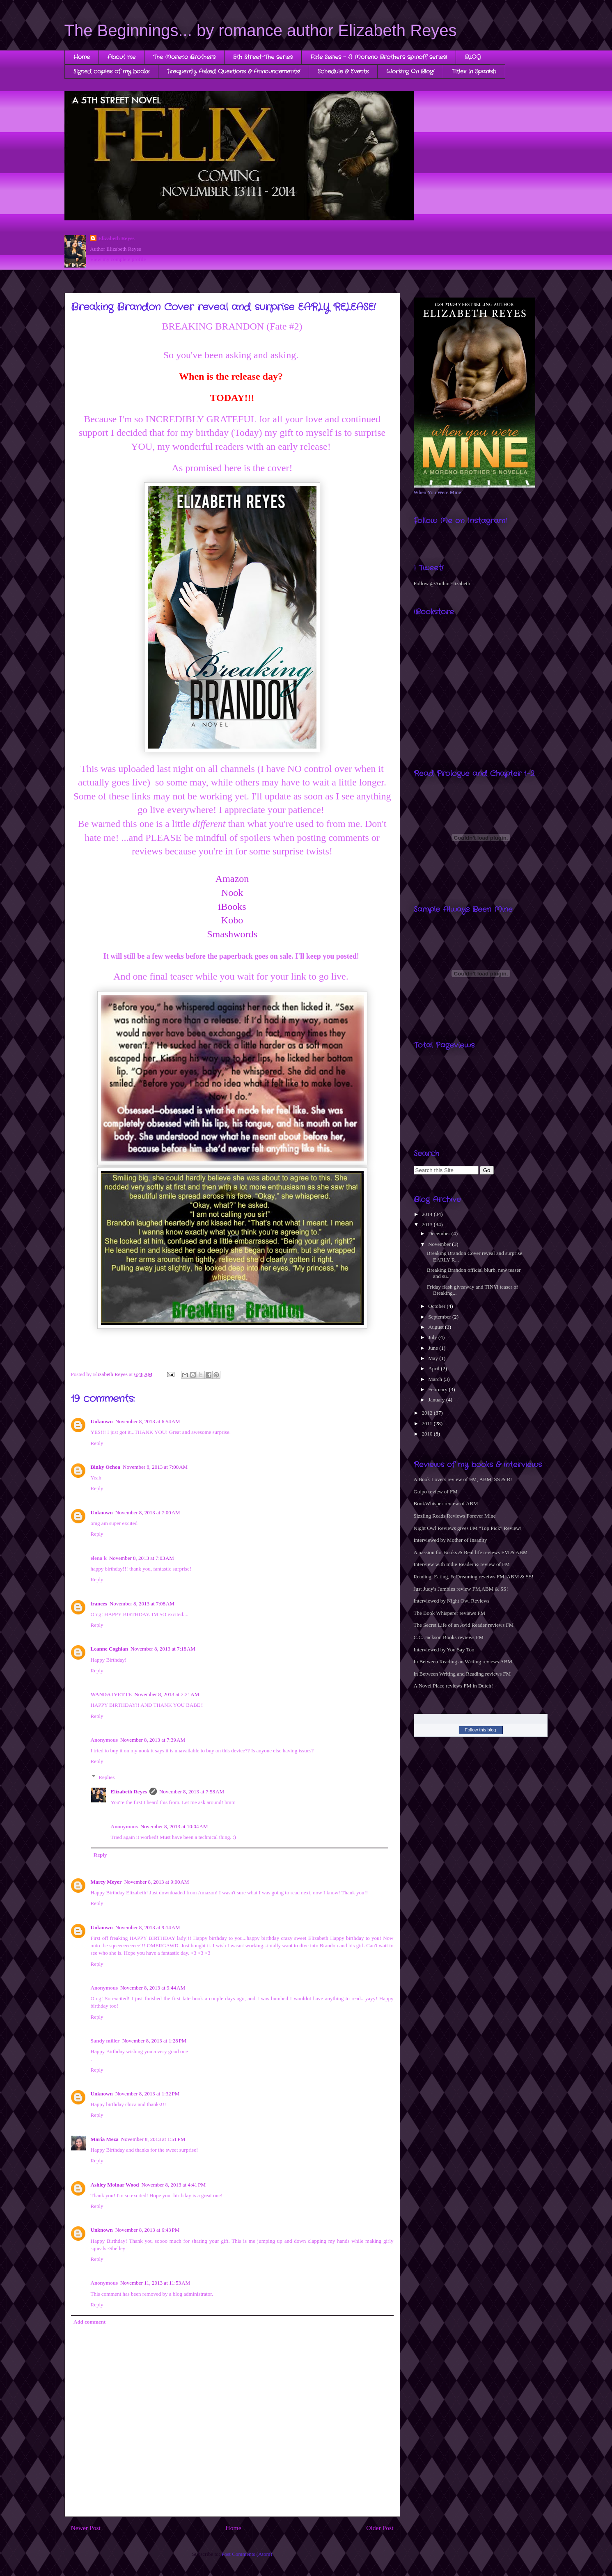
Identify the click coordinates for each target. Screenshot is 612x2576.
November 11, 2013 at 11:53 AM (155, 2283)
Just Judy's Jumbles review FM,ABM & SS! (461, 1589)
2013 (428, 1224)
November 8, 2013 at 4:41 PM (173, 2185)
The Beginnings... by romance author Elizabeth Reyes (260, 30)
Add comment (89, 2322)
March (435, 1379)
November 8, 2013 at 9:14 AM (147, 1927)
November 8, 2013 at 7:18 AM (163, 1649)
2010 (428, 1434)
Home (81, 57)
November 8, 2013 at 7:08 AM (142, 1604)
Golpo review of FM (436, 1491)
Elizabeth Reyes (116, 238)
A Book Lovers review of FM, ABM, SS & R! (463, 1479)
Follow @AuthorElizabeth (442, 583)
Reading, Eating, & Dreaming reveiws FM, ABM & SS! (474, 1576)
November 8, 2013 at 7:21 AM (166, 1694)
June (433, 1348)
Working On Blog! (410, 71)
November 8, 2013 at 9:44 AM (152, 1988)
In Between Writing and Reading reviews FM (462, 1674)
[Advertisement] (439, 1101)
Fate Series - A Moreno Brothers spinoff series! (378, 57)
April (434, 1368)
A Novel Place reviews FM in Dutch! (453, 1686)
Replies (107, 1777)
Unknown (102, 1421)
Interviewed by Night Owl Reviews (452, 1601)
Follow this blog (480, 1729)
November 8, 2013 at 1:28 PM (154, 2041)
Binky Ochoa (106, 1467)
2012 (428, 1413)
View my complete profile (118, 259)
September (440, 1317)
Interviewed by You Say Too (444, 1649)
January (437, 1400)
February (438, 1389)
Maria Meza (105, 2139)
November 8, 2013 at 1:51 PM (153, 2139)
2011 (428, 1423)
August (436, 1327)
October (437, 1306)
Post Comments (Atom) (246, 2554)
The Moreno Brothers (184, 57)
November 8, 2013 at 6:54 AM (147, 1421)
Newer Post (86, 2527)
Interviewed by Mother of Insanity (450, 1540)
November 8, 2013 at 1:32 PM (147, 2094)
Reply (97, 1443)
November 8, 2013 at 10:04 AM (174, 1826)
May (433, 1358)
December (440, 1233)
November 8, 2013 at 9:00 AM (156, 1882)
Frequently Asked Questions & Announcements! (233, 71)
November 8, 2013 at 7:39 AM (152, 1740)
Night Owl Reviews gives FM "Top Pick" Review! (468, 1528)
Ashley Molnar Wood (115, 2185)
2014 (428, 1214)
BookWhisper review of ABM (446, 1503)
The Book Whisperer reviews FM (450, 1613)
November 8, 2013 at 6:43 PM (147, 2230)
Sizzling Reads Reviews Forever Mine (455, 1516)
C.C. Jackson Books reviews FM (449, 1637)
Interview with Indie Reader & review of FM (462, 1564)
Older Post (379, 2527)
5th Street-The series (263, 57)
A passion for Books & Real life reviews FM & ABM (471, 1552)
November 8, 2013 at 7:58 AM (191, 1791)
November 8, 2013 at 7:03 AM (141, 1558)
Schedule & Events (343, 71)
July (433, 1337)
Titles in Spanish (474, 71)
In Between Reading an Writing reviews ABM (463, 1661)
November (440, 1244)
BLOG (473, 57)
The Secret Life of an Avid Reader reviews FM (464, 1625)
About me (121, 57)
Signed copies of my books (111, 71)
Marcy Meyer (106, 1882)
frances (99, 1604)
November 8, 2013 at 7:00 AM (155, 1467)
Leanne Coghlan (109, 1649)
